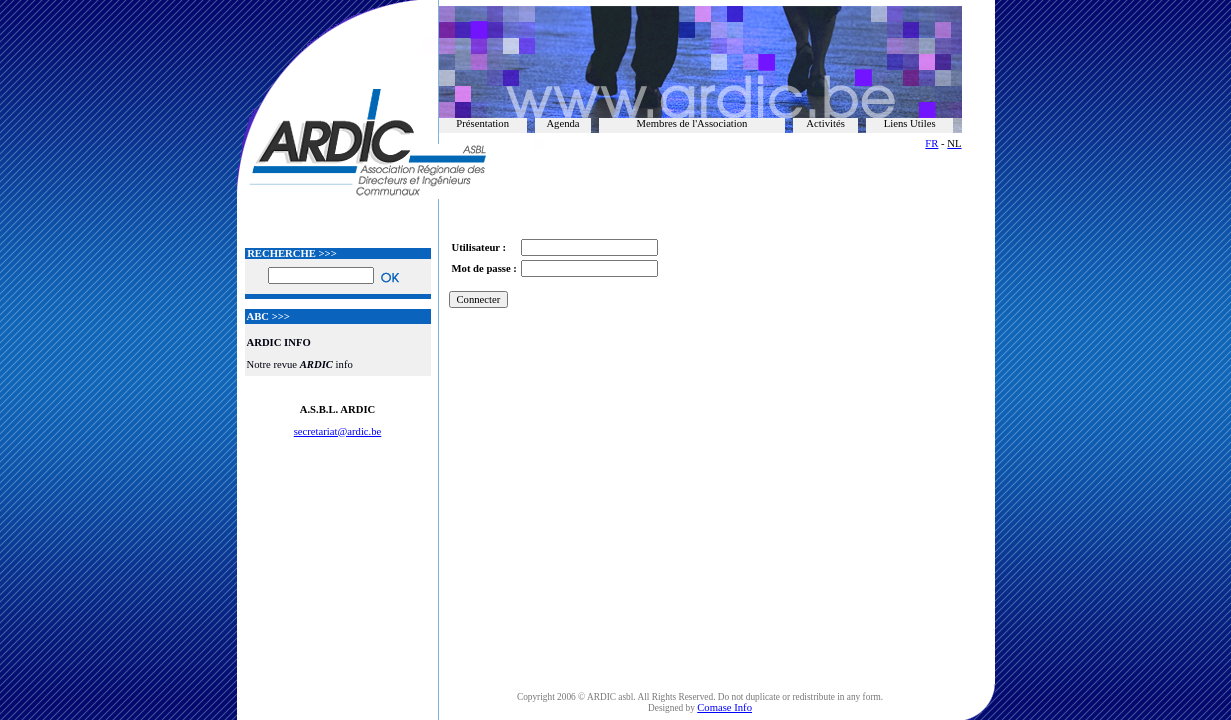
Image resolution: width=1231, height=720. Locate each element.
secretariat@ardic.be (338, 431)
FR (931, 143)
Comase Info (724, 707)
